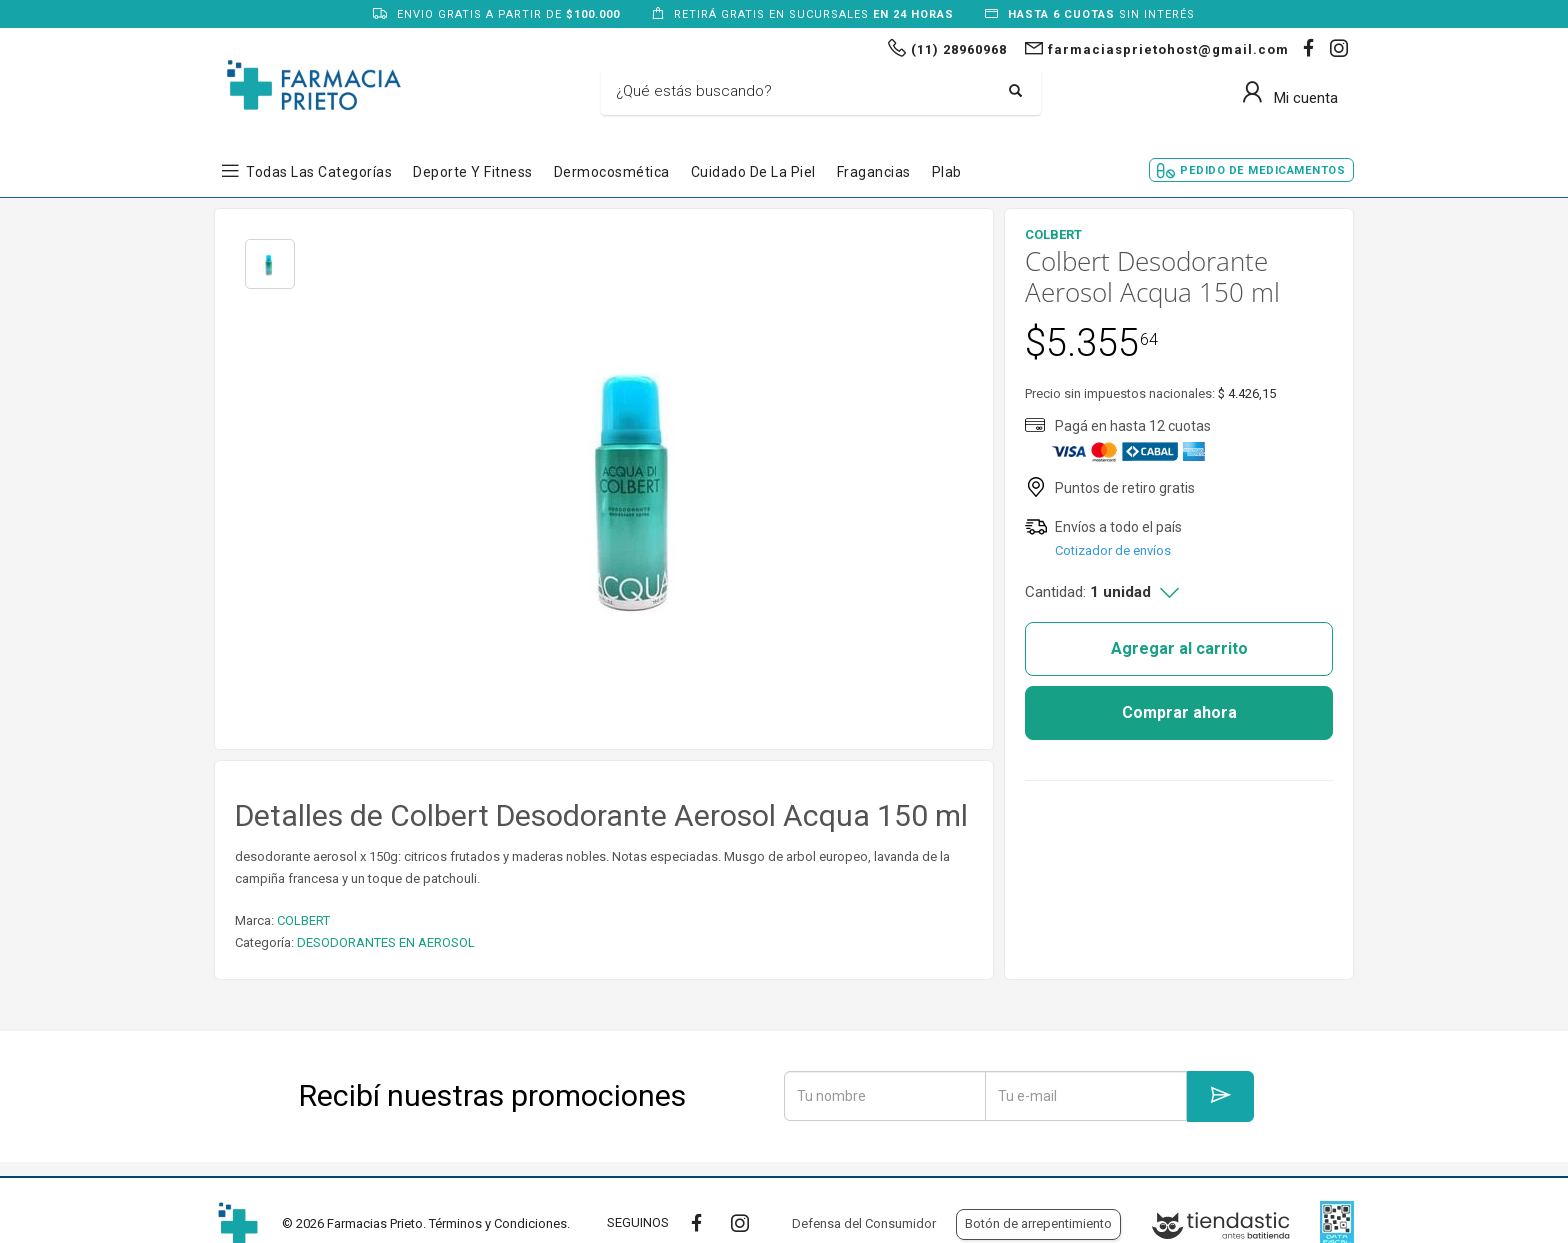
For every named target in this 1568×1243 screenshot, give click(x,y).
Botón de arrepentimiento (1038, 1223)
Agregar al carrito (1179, 648)
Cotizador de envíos (1113, 550)
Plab (947, 172)
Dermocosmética (612, 172)
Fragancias (874, 172)
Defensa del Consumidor (864, 1223)
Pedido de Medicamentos (1262, 170)
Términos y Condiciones (498, 1223)
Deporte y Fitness (473, 172)
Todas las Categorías (319, 172)
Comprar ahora (1179, 712)
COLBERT (303, 920)
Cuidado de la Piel (753, 172)
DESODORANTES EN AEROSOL (386, 942)
